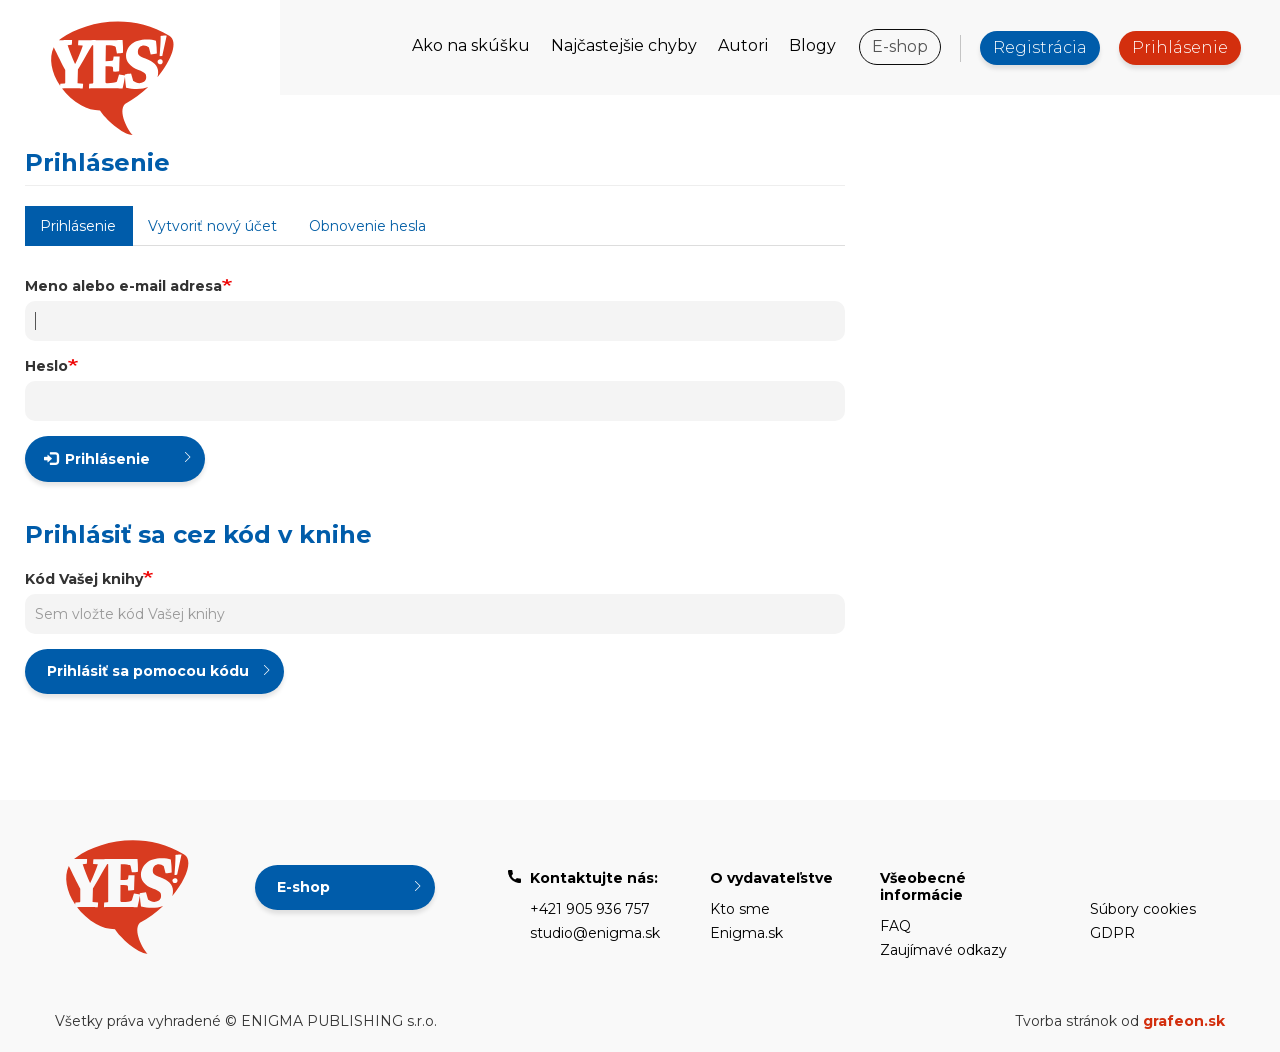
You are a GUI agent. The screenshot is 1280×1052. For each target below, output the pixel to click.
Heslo (46, 366)
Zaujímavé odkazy (943, 950)
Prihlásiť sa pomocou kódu (148, 671)
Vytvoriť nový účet (212, 226)
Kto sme (740, 909)
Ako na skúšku (471, 45)
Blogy (812, 45)
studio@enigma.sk (595, 933)
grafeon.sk (1184, 1021)
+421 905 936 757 (590, 909)
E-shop (900, 46)
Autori (743, 45)
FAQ (895, 926)
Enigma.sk (746, 933)
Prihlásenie (1180, 47)
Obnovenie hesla (367, 226)
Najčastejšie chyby (624, 45)
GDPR (1112, 933)
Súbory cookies (1143, 909)
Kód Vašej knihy (84, 579)
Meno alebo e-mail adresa (123, 286)
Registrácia (1040, 47)
